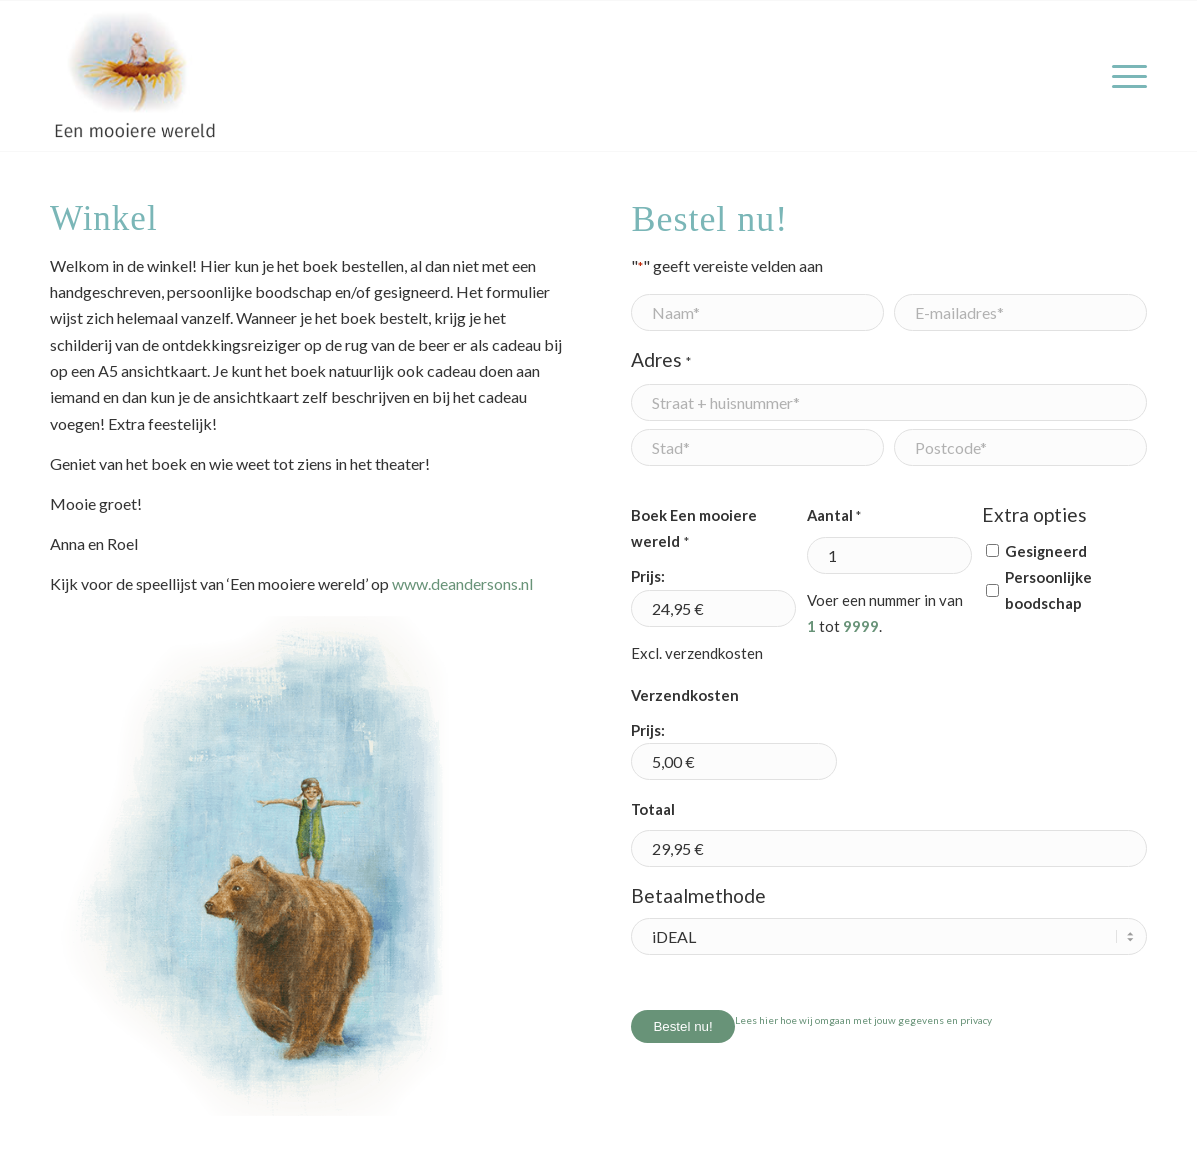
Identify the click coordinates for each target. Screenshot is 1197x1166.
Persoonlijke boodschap (1048, 590)
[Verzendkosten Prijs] (734, 761)
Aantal (834, 516)
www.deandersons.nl (462, 583)
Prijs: (648, 576)
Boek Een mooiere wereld (694, 531)
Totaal (653, 809)
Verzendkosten (685, 695)
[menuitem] (1123, 76)
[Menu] (1123, 76)
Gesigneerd (1046, 551)
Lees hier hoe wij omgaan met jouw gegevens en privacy (863, 1020)
